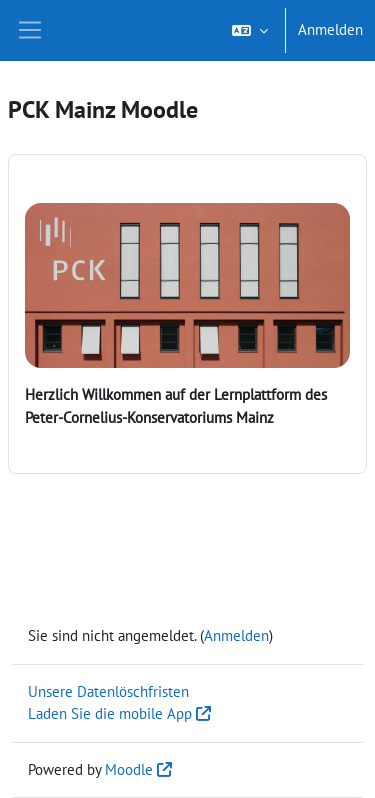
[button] (250, 30)
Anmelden (330, 29)
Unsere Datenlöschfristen (108, 691)
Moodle (129, 769)
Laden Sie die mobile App (110, 713)
